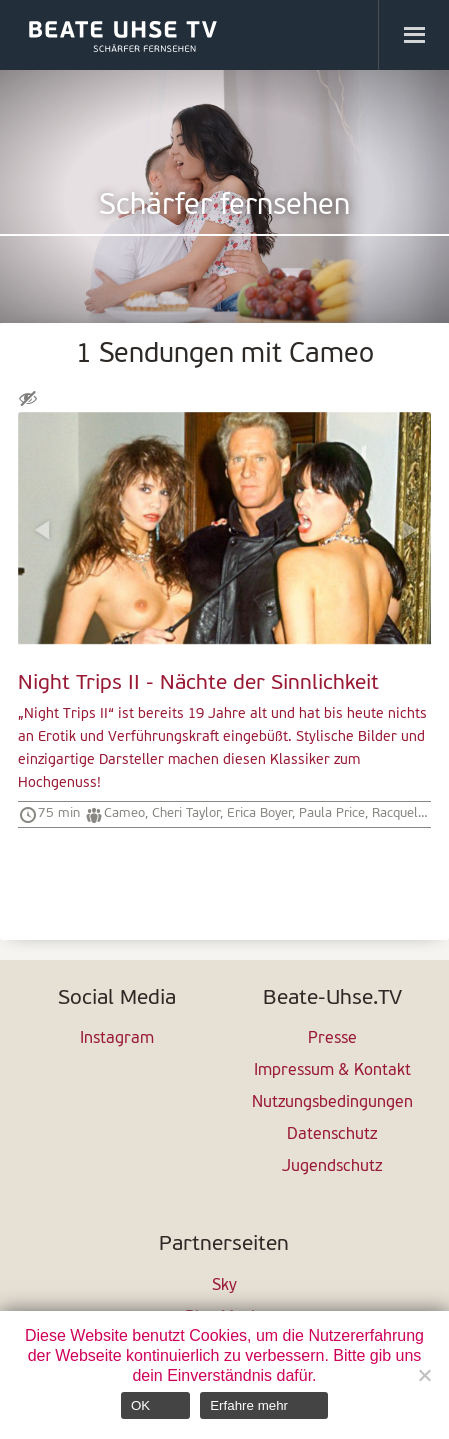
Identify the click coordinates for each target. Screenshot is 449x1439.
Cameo (124, 813)
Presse (332, 1039)
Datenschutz (332, 1135)
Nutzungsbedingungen (332, 1103)
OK (140, 1405)
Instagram (117, 1039)
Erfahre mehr (249, 1405)
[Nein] (424, 1375)
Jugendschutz (332, 1167)
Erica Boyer (259, 813)
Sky (224, 1286)
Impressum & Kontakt (332, 1071)
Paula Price (332, 813)
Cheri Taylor (186, 813)
